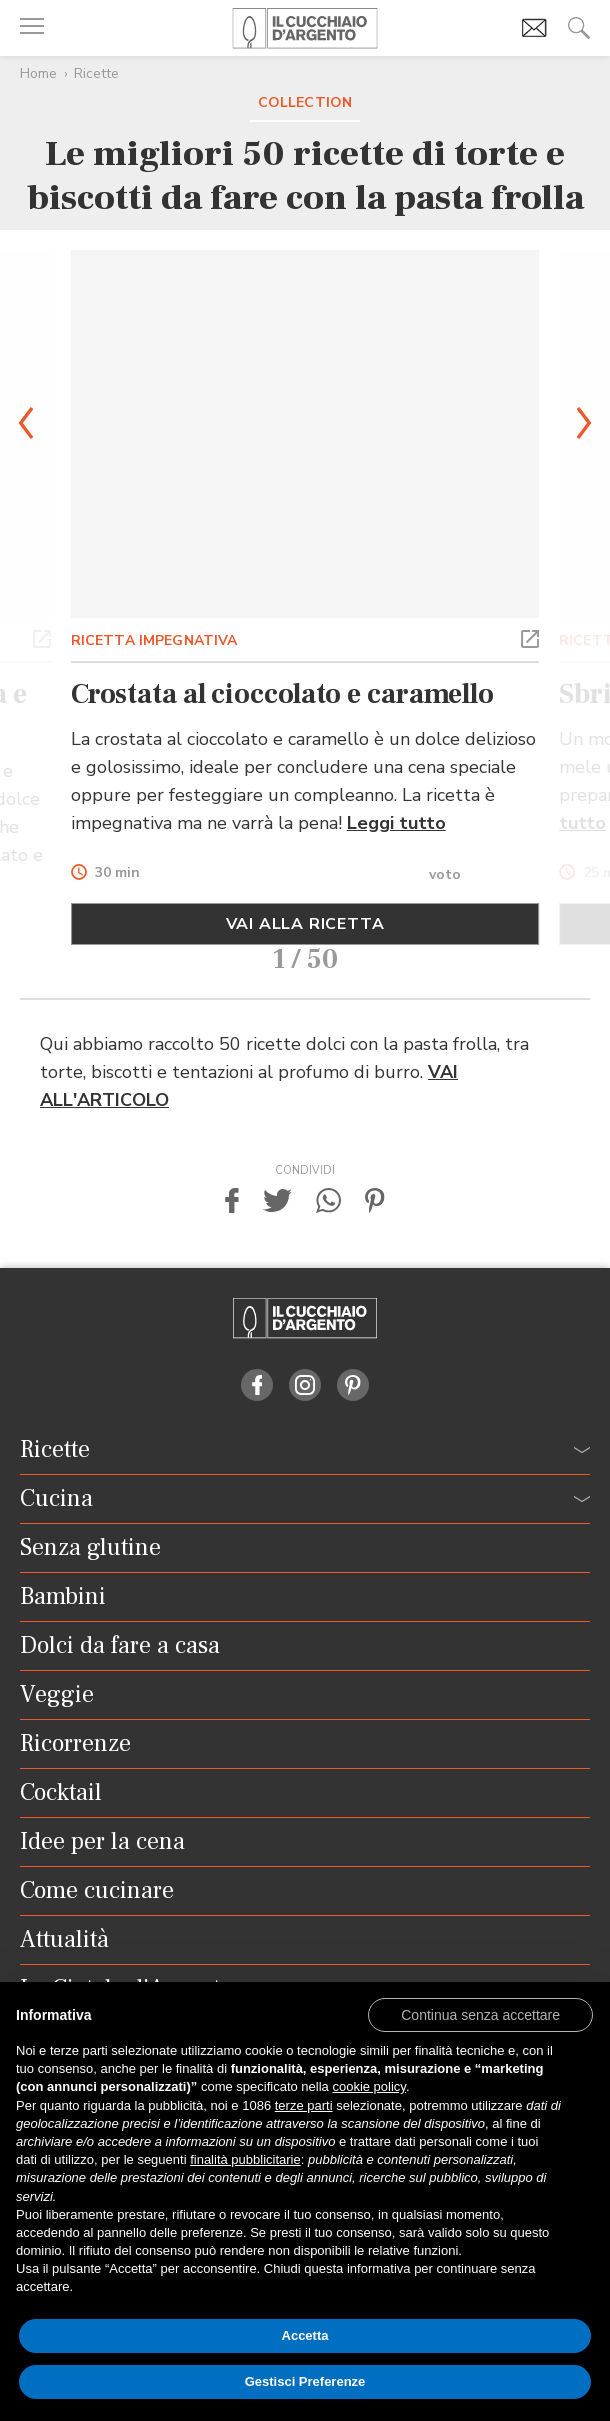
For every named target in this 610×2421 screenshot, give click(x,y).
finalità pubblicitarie (245, 2159)
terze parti (304, 2105)
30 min (117, 873)
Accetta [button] (305, 2335)
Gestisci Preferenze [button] (305, 2381)
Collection (305, 102)
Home (38, 73)
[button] (42, 637)
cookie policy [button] (368, 2086)
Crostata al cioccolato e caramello (282, 694)
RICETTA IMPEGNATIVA (154, 640)
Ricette (96, 73)
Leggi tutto (396, 823)
